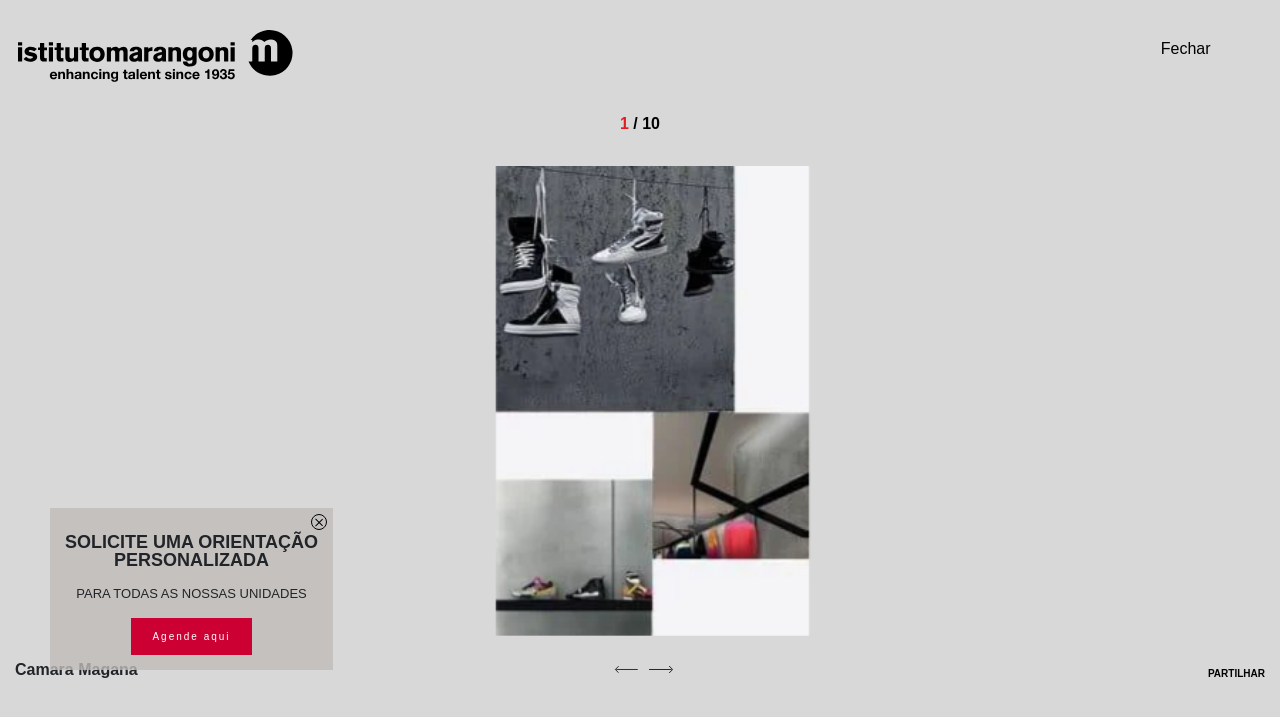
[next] (661, 669)
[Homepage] (155, 56)
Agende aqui (191, 636)
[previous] (626, 669)
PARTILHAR (1223, 673)
